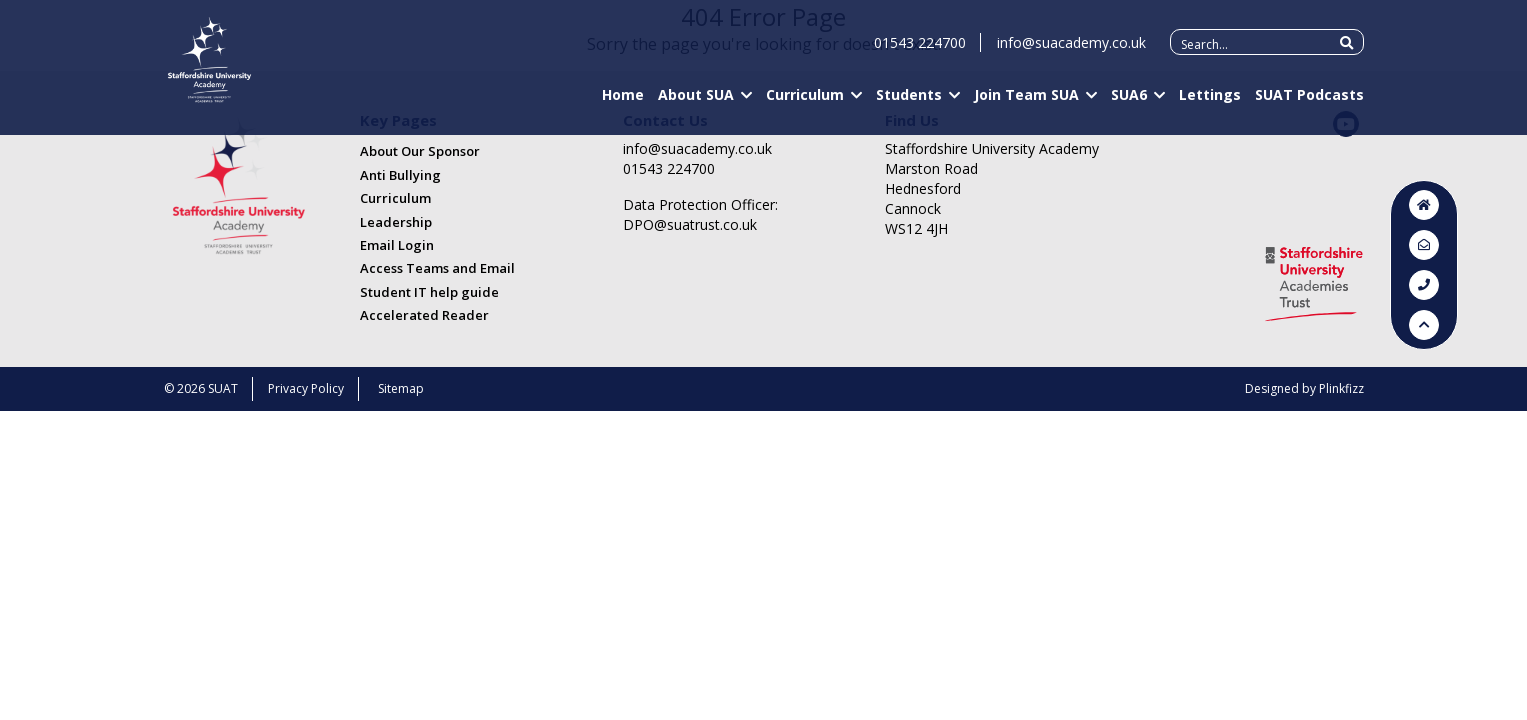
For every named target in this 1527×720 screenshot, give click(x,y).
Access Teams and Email (437, 268)
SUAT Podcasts (1309, 103)
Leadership (396, 222)
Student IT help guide (429, 292)
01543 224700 (920, 51)
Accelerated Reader (424, 315)
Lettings (1210, 103)
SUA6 (1129, 103)
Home (623, 103)
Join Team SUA (1026, 103)
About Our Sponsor (420, 151)
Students (909, 103)
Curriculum (805, 103)
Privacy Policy (306, 388)
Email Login (397, 245)
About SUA (696, 103)
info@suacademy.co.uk (1071, 51)
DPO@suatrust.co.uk (690, 224)
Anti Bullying (400, 175)
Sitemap (401, 388)
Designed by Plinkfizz (1304, 388)
